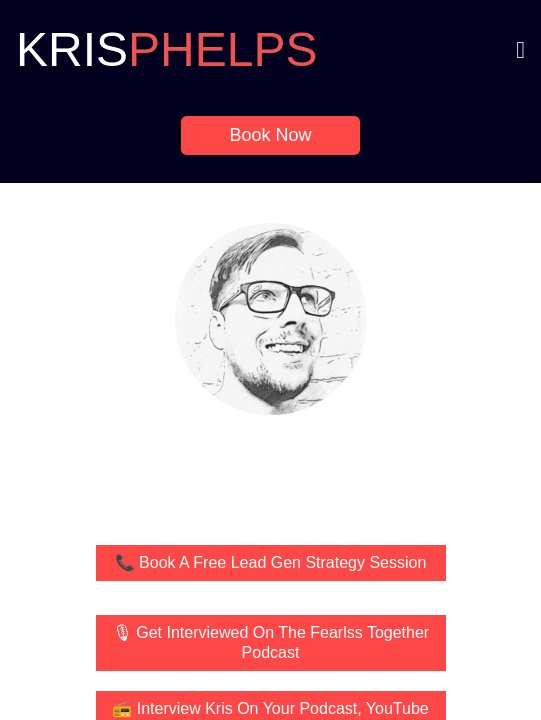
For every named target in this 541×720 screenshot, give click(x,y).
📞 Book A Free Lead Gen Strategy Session (271, 562)
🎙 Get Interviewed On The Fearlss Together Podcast (270, 642)
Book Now (270, 135)
